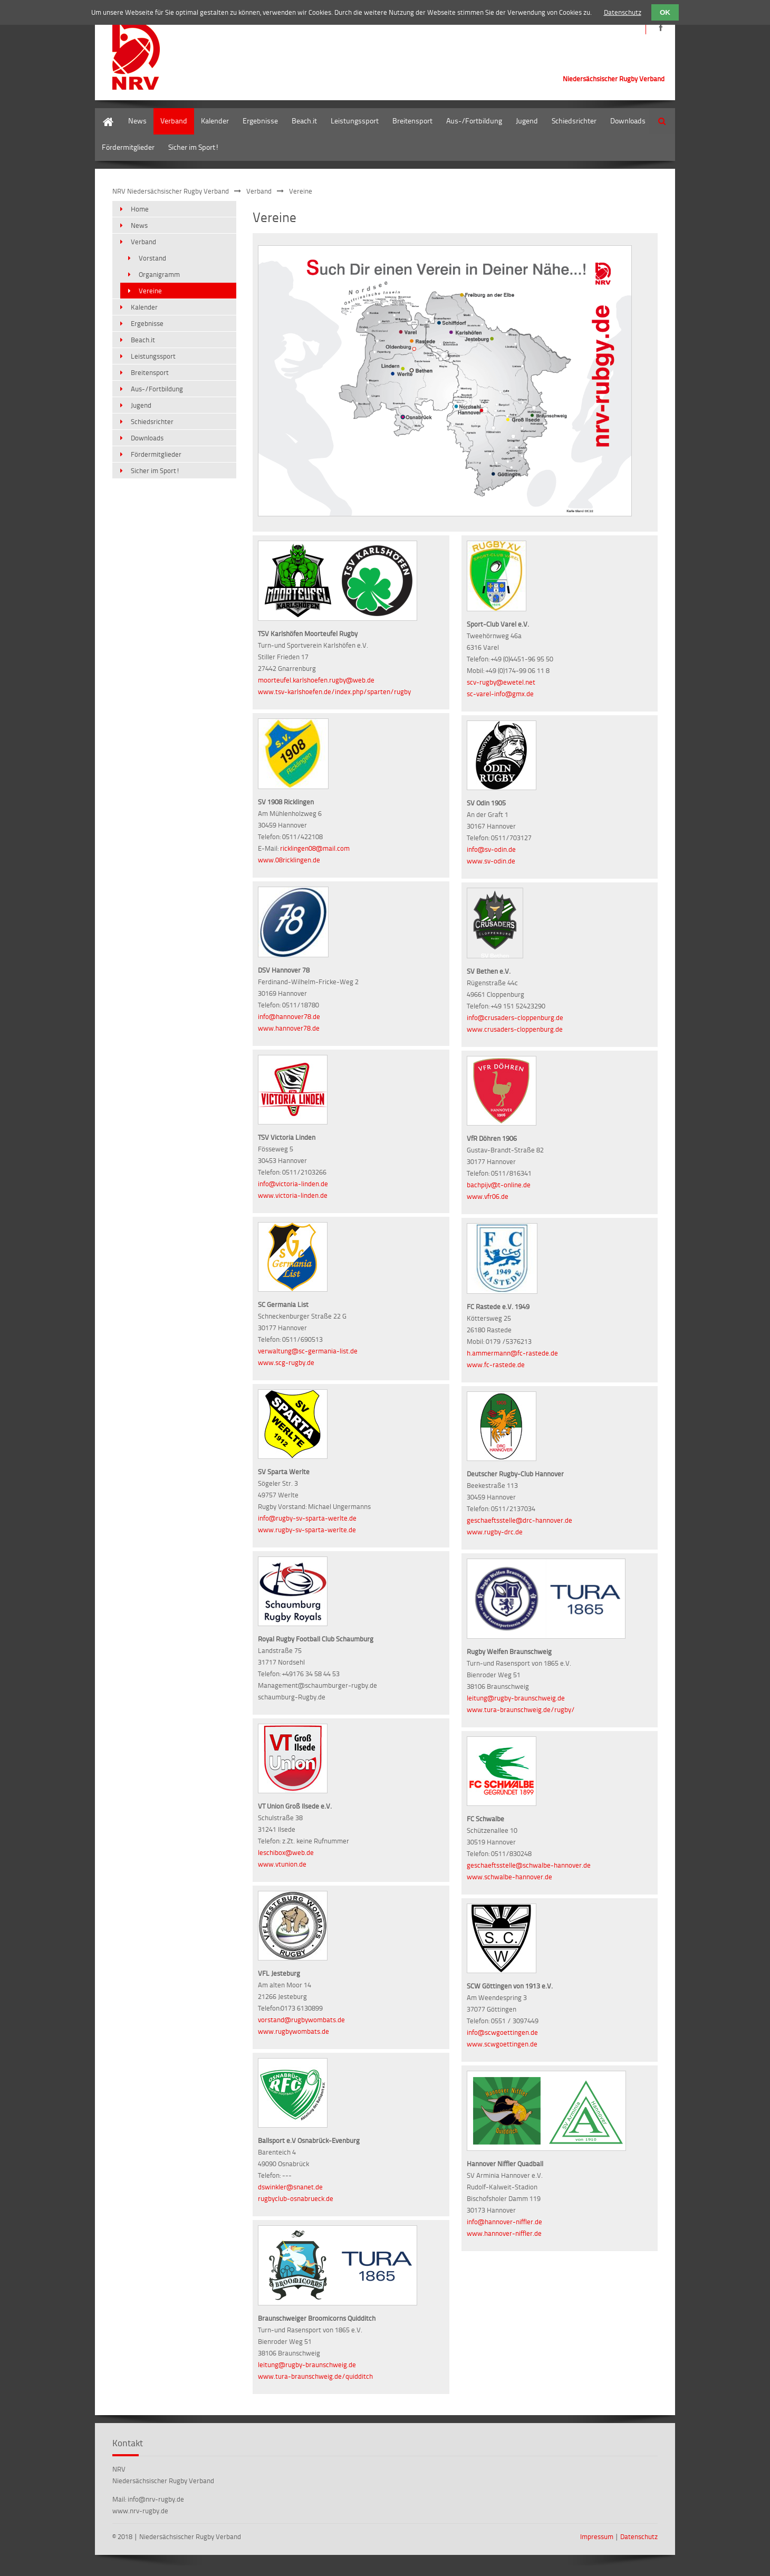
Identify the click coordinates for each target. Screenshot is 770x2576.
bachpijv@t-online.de (499, 1184)
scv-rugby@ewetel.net (501, 682)
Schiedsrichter (574, 121)
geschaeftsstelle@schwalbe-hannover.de (529, 1865)
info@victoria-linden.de (293, 1183)
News (137, 121)
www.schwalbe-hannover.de (509, 1876)
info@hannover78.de (289, 1016)
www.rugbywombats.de (293, 2031)
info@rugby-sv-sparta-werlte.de (307, 1518)
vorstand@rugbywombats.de (301, 2019)
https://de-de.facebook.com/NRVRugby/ (660, 27)
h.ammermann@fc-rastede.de (512, 1353)
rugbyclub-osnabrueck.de (295, 2198)
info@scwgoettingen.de (502, 2032)
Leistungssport (355, 121)
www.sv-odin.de (491, 861)
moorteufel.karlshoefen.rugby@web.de (316, 680)
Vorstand (152, 258)
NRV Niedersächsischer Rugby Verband (170, 191)
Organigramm (159, 274)
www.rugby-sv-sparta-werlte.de (307, 1529)
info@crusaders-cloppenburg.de (515, 1017)
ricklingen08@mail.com (315, 848)
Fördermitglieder (128, 147)
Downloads (628, 121)
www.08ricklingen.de (289, 859)
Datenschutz (639, 2536)
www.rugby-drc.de (495, 1531)
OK (665, 12)
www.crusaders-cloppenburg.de (515, 1029)
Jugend (527, 121)
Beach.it (304, 121)
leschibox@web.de (286, 1852)
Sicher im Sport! (193, 147)
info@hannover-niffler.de (504, 2221)
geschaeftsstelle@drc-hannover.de (519, 1520)
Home (104, 113)
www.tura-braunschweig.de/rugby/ (521, 1709)
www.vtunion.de (282, 1864)
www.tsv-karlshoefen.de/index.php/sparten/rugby (334, 691)
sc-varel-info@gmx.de (500, 693)
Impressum (596, 2536)
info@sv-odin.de (491, 849)
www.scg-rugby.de (286, 1362)
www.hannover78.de (289, 1028)
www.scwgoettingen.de (502, 2044)
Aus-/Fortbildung (474, 121)
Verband (173, 121)
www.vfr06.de (487, 1196)
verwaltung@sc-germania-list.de (308, 1351)
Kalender (215, 121)
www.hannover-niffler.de (504, 2233)
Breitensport (412, 121)
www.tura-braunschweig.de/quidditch (315, 2376)
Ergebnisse (260, 121)
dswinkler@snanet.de (290, 2186)
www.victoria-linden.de (293, 1195)
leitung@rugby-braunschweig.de (307, 2364)
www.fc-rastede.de (496, 1364)
